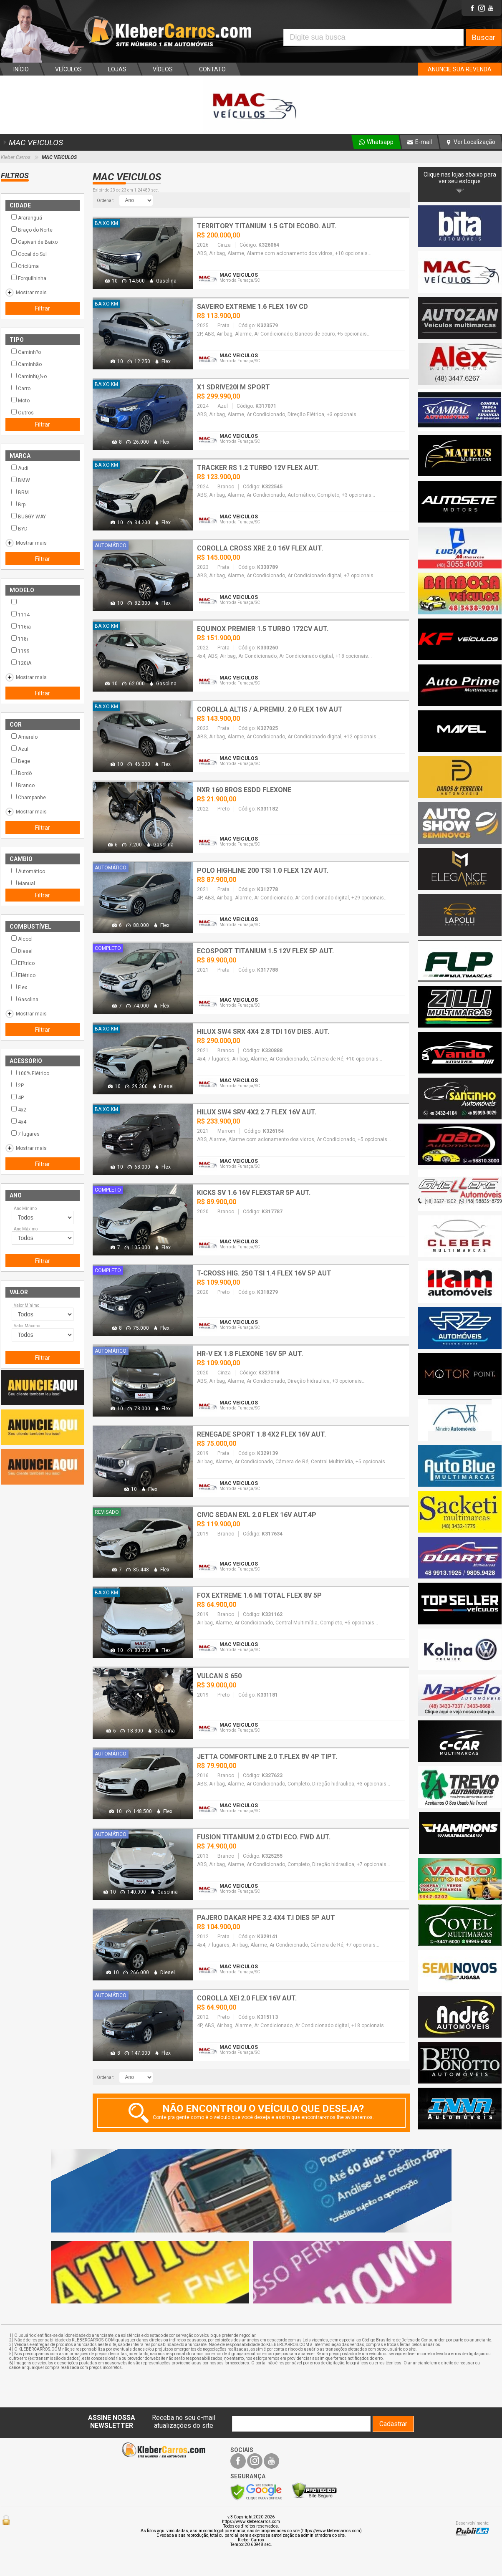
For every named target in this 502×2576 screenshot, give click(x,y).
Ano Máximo (26, 1229)
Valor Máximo (27, 1325)
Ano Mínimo (25, 1208)
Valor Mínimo (26, 1305)
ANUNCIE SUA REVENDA (460, 69)
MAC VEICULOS (32, 142)
